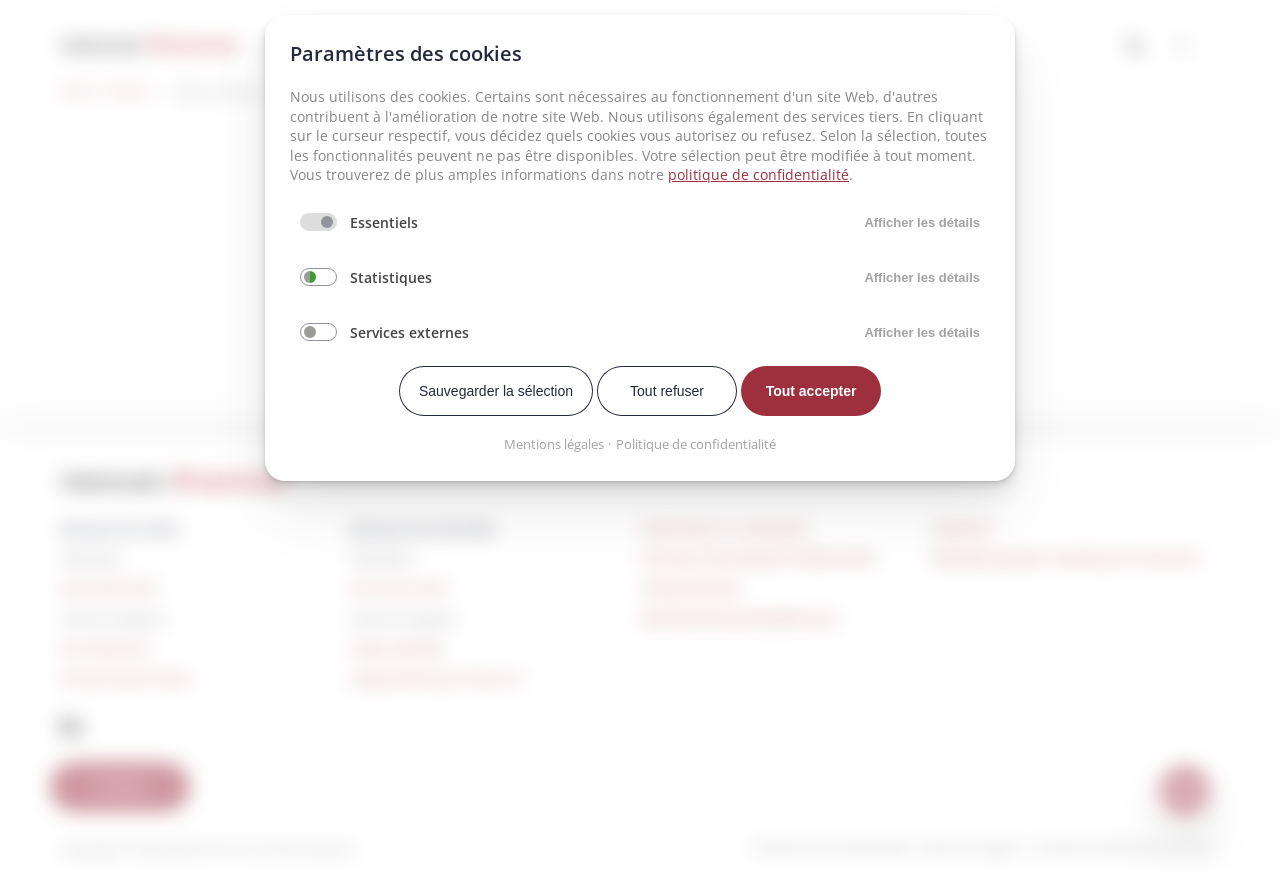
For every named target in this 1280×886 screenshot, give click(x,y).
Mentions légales (554, 444)
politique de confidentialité (758, 174)
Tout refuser (667, 391)
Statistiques (391, 277)
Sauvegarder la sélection (496, 391)
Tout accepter (811, 391)
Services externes (409, 332)
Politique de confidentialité (696, 444)
